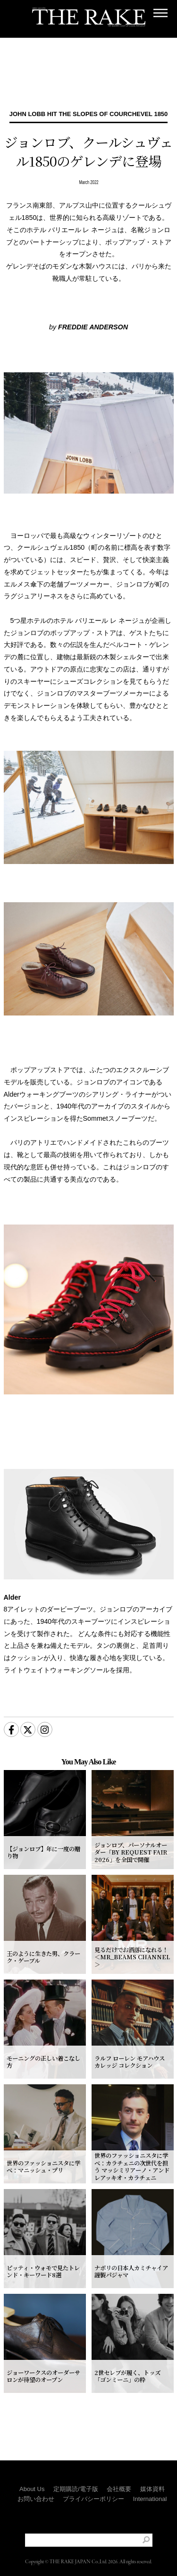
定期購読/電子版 (75, 2470)
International (150, 2480)
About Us (31, 2470)
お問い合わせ (35, 2480)
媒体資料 (152, 2470)
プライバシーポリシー (93, 2480)
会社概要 (119, 2470)
